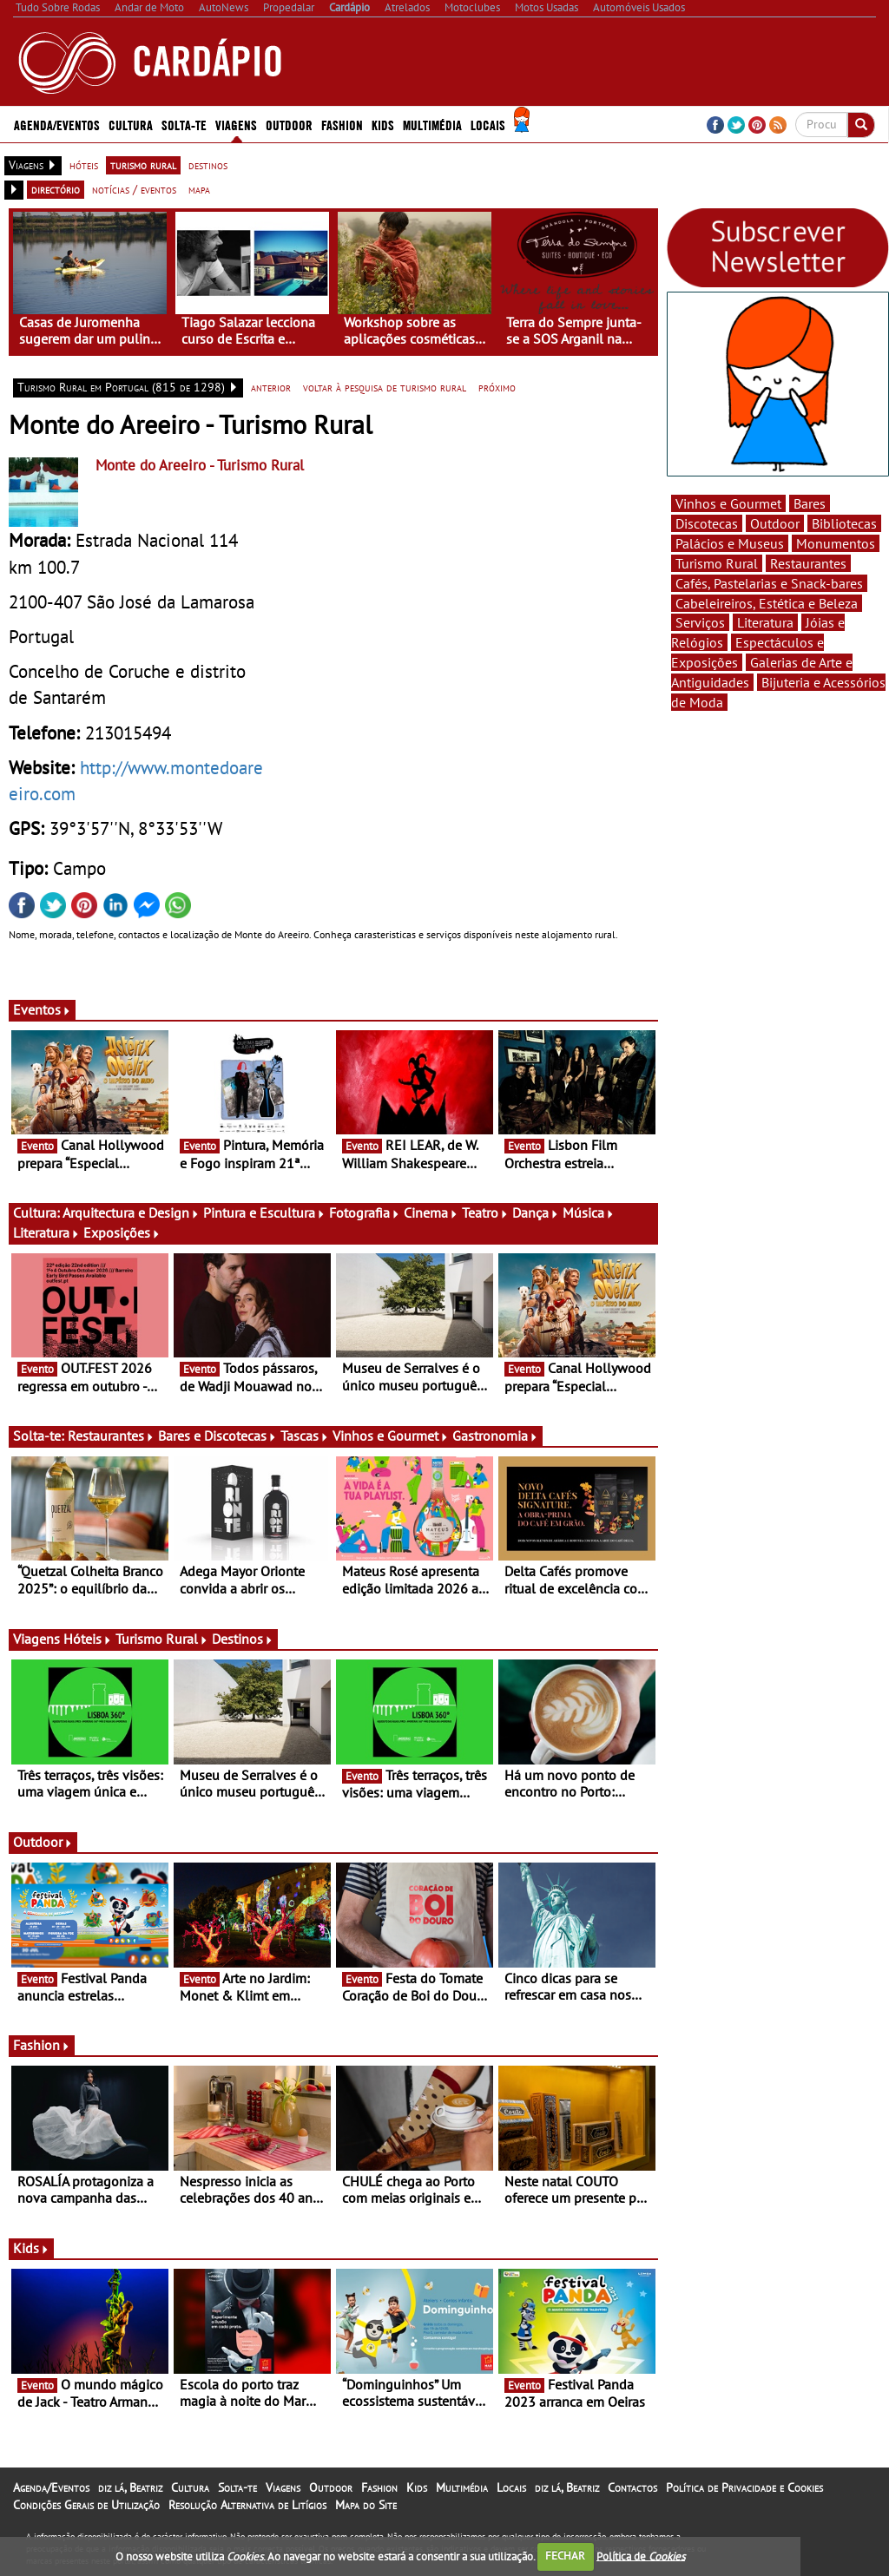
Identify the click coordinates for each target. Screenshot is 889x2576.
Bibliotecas (844, 523)
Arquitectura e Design (131, 1212)
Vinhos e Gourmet (391, 1435)
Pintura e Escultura (264, 1212)
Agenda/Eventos (57, 124)
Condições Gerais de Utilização (86, 2505)
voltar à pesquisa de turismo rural (384, 387)
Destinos (242, 1638)
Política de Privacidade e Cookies (744, 2487)
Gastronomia (495, 1435)
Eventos (42, 1009)
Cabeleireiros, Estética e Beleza (766, 603)
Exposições (122, 1232)
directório (55, 189)
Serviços (700, 622)
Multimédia (432, 124)
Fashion (342, 124)
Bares (810, 503)
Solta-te (184, 124)
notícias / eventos (134, 189)
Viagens (236, 124)
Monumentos (835, 543)
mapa (199, 189)
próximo (497, 387)
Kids (383, 124)
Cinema (431, 1212)
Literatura (46, 1232)
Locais (488, 124)
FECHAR (565, 2555)
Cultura (131, 124)
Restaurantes (111, 1435)
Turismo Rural (161, 1638)
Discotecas (706, 523)
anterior (271, 387)
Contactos (632, 2487)
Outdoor (289, 124)
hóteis (83, 165)
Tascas (304, 1435)
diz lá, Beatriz (130, 2487)
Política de (640, 2555)
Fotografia (364, 1212)
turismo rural (143, 165)
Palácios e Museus (729, 543)
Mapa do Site (366, 2505)
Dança (535, 1212)
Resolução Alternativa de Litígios (247, 2505)
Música (589, 1212)
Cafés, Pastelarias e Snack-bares (769, 583)
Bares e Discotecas (217, 1435)
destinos (207, 165)
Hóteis (87, 1638)
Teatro (485, 1212)
